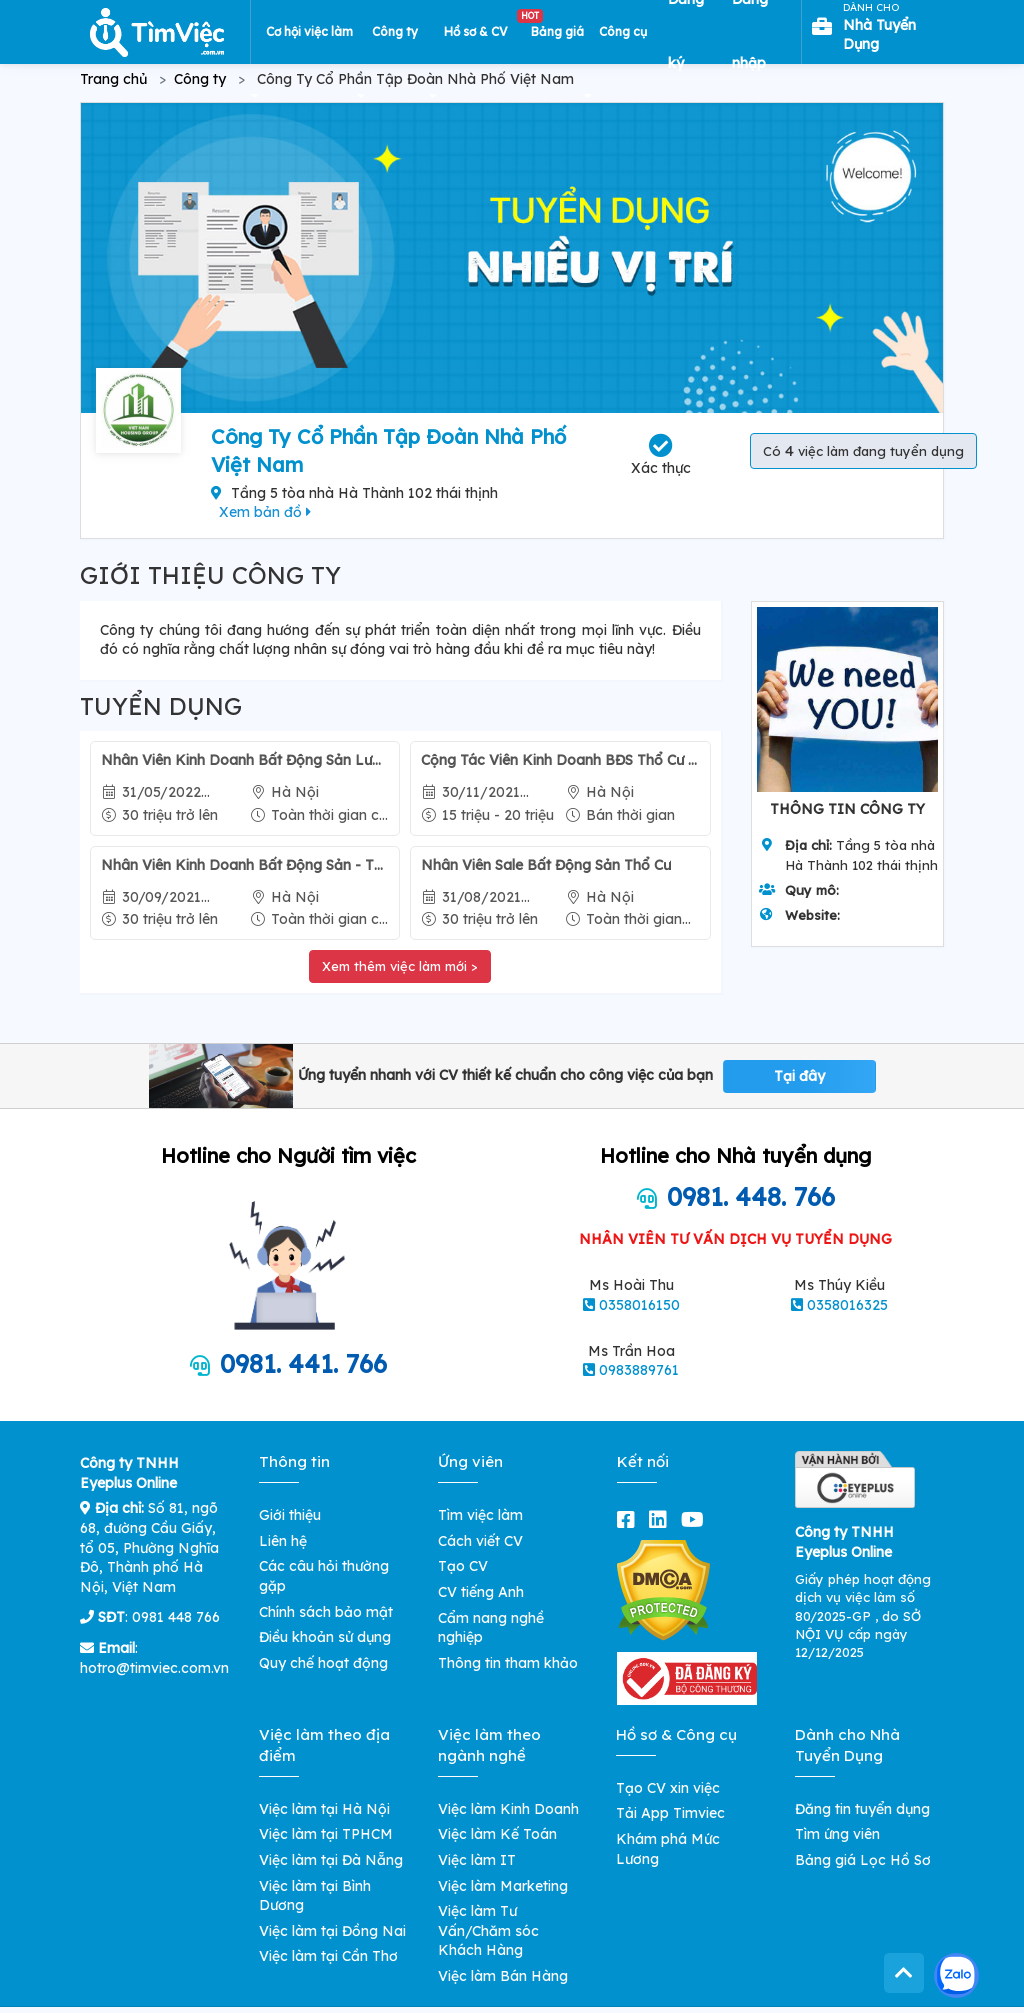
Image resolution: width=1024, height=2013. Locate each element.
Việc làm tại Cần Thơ (328, 1956)
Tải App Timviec (670, 1813)
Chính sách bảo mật (326, 1612)
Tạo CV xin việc (668, 1788)
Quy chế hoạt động (323, 1663)
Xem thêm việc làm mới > (400, 966)
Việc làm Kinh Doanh (508, 1809)
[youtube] (696, 1519)
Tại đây (799, 1076)
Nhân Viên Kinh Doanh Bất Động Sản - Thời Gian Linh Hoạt (245, 865)
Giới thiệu (290, 1515)
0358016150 (639, 1305)
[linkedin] (662, 1519)
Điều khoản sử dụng (325, 1637)
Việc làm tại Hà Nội (324, 1809)
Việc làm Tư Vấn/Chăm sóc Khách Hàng (488, 1930)
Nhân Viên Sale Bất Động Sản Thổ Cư (546, 865)
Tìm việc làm (480, 1515)
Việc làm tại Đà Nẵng (331, 1860)
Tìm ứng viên (837, 1834)
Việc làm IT (477, 1860)
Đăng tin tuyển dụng (862, 1809)
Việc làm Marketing (503, 1886)
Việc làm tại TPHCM (326, 1834)
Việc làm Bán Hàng (503, 1976)
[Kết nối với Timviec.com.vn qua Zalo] (956, 1975)
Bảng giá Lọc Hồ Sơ (863, 1860)
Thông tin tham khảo (508, 1663)
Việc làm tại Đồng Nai (332, 1931)
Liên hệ (283, 1541)
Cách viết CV (480, 1541)
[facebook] (630, 1519)
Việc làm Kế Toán (497, 1834)
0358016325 (847, 1305)
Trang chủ (113, 79)
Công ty (200, 79)
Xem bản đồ (265, 512)
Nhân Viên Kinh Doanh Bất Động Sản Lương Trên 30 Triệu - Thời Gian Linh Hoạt (245, 760)
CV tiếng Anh (481, 1592)
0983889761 (639, 1370)
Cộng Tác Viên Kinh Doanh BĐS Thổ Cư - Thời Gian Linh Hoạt (560, 760)
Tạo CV (463, 1566)
